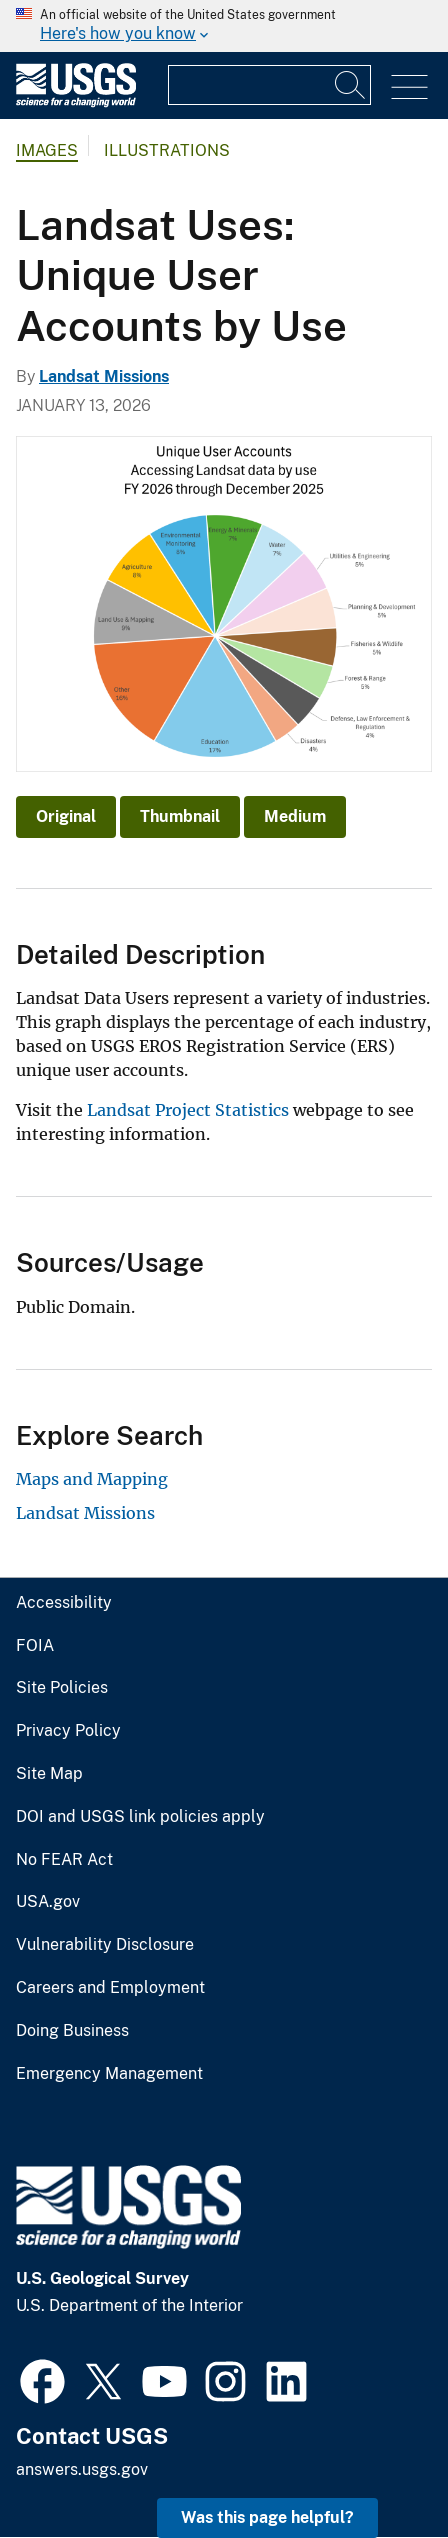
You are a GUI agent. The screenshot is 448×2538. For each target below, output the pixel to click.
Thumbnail (180, 816)
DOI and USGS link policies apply (140, 1817)
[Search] (351, 85)
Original (66, 816)
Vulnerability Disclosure (105, 1945)
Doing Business (72, 2031)
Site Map (49, 1774)
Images (47, 150)
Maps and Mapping (92, 1479)
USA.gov (48, 1902)
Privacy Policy (68, 1731)
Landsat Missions (104, 376)
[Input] (269, 85)
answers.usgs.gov (82, 2469)
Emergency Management (109, 2074)
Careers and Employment (110, 1988)
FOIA (35, 1646)
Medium (295, 816)
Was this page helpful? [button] (267, 2517)
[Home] (76, 102)
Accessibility (64, 1603)
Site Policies (62, 1688)
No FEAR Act (64, 1860)
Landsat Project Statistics (188, 1110)
